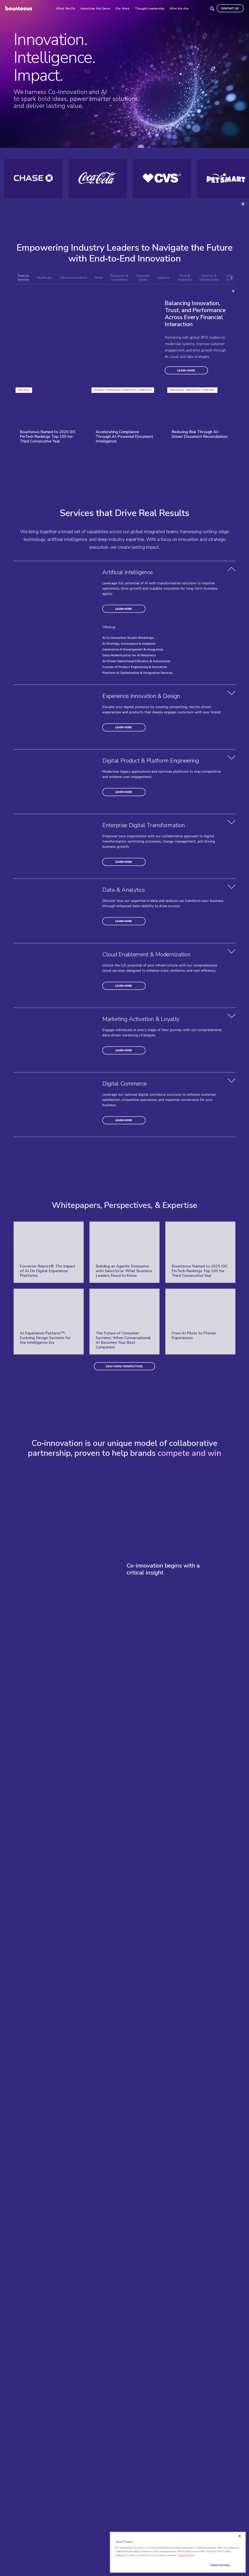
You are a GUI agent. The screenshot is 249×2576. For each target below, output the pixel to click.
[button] (59, 2060)
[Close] (239, 2537)
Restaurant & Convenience (119, 278)
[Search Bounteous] (212, 8)
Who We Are (180, 8)
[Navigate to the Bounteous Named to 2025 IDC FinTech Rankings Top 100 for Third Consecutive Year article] (49, 416)
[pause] (233, 292)
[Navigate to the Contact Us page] (230, 8)
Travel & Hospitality (184, 278)
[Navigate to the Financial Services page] (186, 370)
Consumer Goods (143, 278)
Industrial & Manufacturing (209, 278)
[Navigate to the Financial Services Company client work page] (200, 416)
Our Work (123, 8)
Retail (99, 278)
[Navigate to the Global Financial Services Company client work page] (124, 416)
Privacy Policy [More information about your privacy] (186, 2557)
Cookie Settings (220, 2566)
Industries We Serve (96, 8)
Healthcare (44, 278)
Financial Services (23, 278)
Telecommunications (73, 278)
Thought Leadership (151, 8)
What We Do (66, 8)
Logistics (163, 278)
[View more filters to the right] (231, 278)
